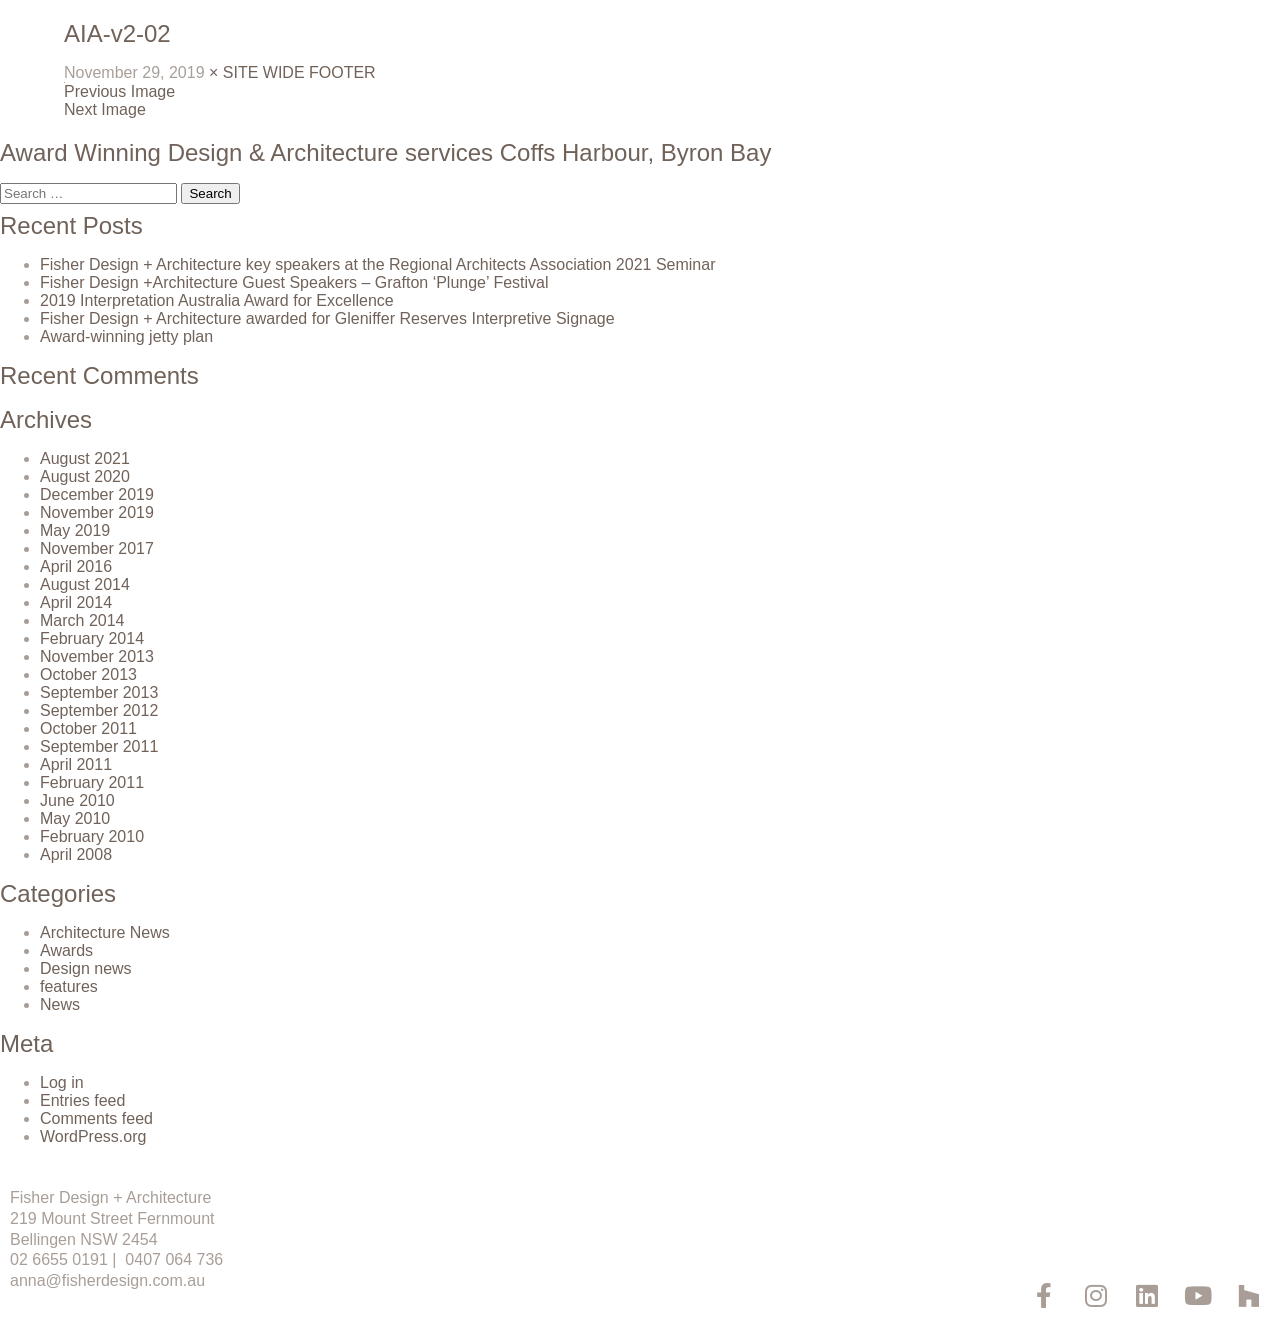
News (60, 1004)
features (69, 986)
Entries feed (82, 1100)
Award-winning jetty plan (126, 336)
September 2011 (99, 746)
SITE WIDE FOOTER (299, 72)
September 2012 (99, 710)
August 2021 (85, 458)
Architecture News (105, 932)
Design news (86, 968)
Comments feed (96, 1118)
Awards (66, 950)
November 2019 (97, 512)
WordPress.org (93, 1136)
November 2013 (97, 656)
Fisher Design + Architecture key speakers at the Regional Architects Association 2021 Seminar (377, 264)
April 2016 (76, 566)
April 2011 (76, 764)
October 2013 (88, 674)
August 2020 (85, 476)
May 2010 (75, 818)
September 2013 (99, 692)
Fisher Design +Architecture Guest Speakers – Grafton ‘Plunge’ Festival (294, 282)
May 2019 (75, 530)
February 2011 (92, 782)
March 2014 (82, 620)
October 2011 (88, 728)
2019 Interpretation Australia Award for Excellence (217, 300)
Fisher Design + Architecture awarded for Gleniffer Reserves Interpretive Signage (327, 318)
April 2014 (76, 602)
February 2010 (92, 836)
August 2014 (85, 584)
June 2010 (77, 800)
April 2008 (76, 854)
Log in (62, 1082)
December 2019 (97, 494)
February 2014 (92, 638)
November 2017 (97, 548)
